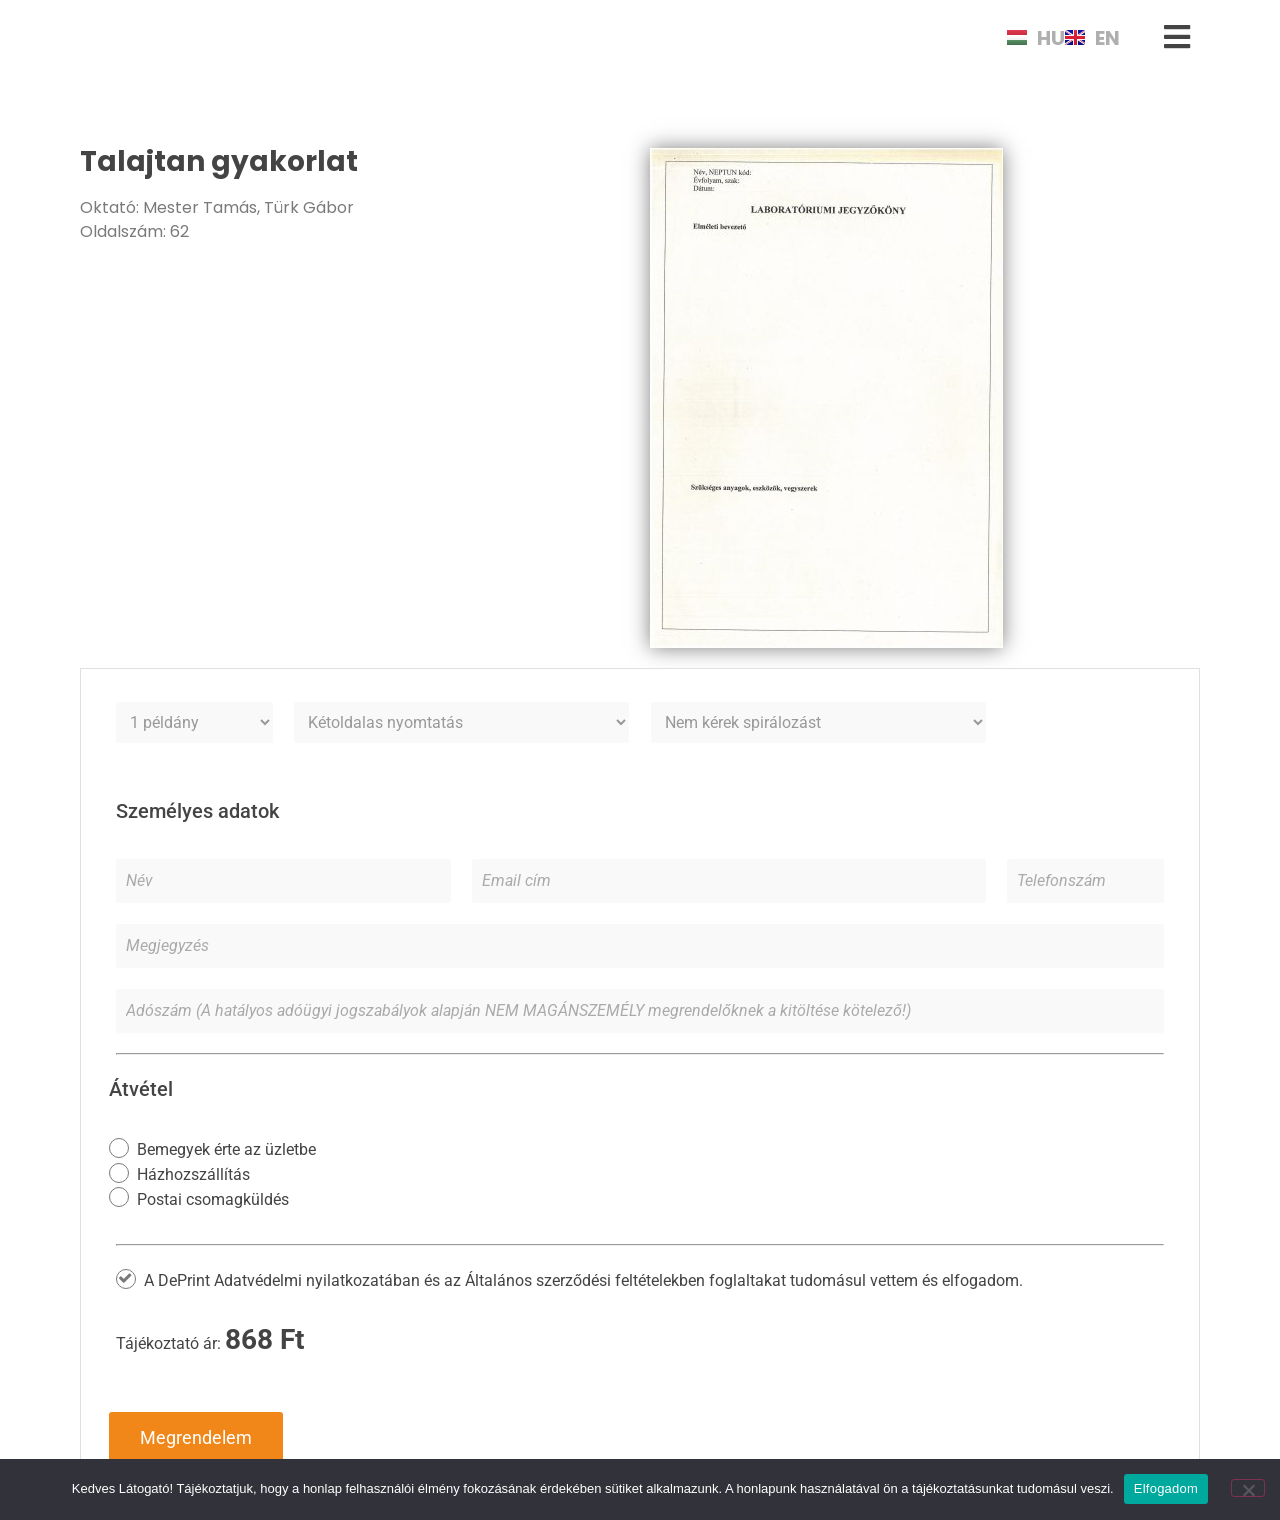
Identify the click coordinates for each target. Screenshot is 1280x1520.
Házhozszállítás (193, 1174)
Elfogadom (1166, 1488)
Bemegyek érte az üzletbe (226, 1149)
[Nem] (1248, 1488)
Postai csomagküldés (213, 1198)
